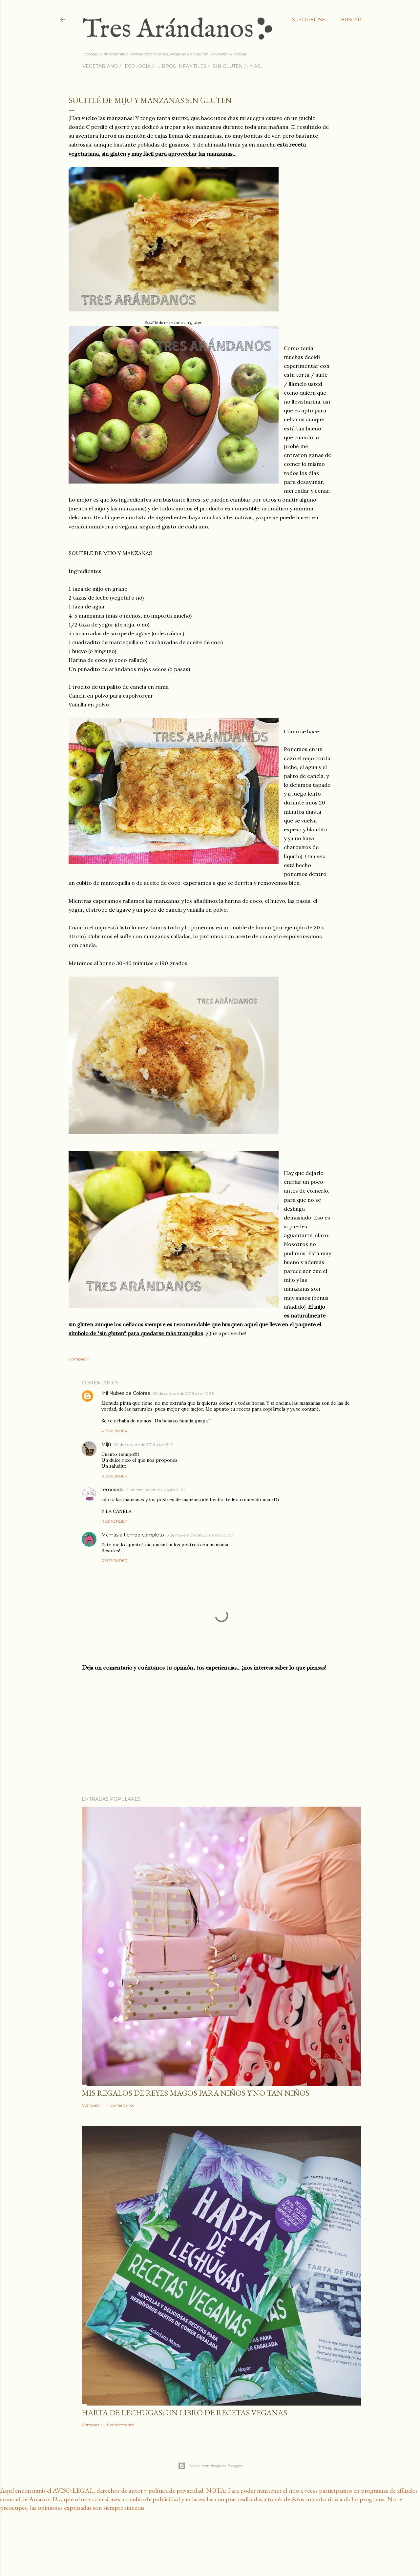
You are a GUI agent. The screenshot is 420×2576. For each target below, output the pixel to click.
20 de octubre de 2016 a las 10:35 (183, 1393)
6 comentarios (120, 2424)
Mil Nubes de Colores (125, 1393)
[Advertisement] (221, 1734)
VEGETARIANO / (101, 66)
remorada (112, 1490)
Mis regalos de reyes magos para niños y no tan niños (195, 2093)
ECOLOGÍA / (139, 66)
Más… (256, 66)
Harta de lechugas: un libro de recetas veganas (184, 2413)
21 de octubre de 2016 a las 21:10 (155, 1489)
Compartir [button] (79, 1359)
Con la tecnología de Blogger (210, 2466)
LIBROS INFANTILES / (183, 66)
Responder (114, 1430)
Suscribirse (308, 20)
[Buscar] (351, 20)
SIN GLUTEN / (229, 66)
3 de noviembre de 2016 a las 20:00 (200, 1535)
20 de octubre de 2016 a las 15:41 (143, 1444)
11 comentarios (120, 2105)
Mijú (106, 1444)
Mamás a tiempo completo (132, 1535)
